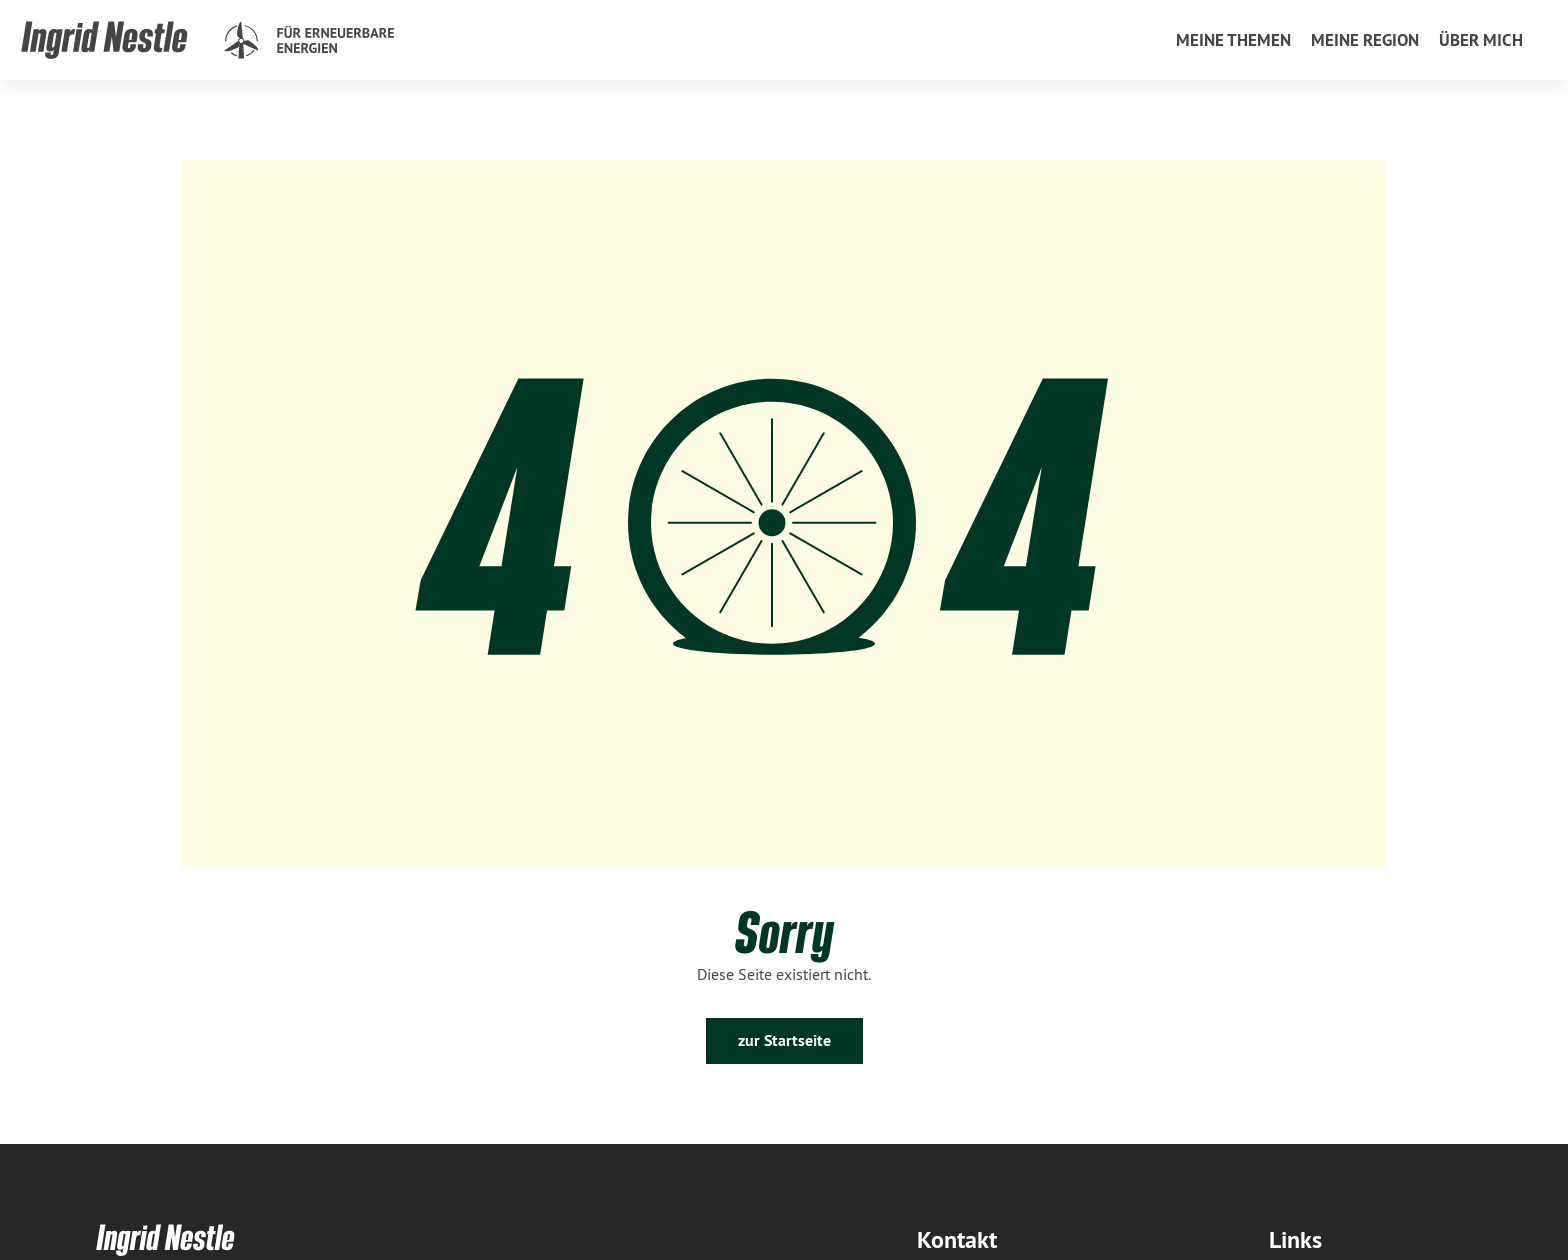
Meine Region (1365, 40)
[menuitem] (1233, 40)
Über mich (1481, 40)
